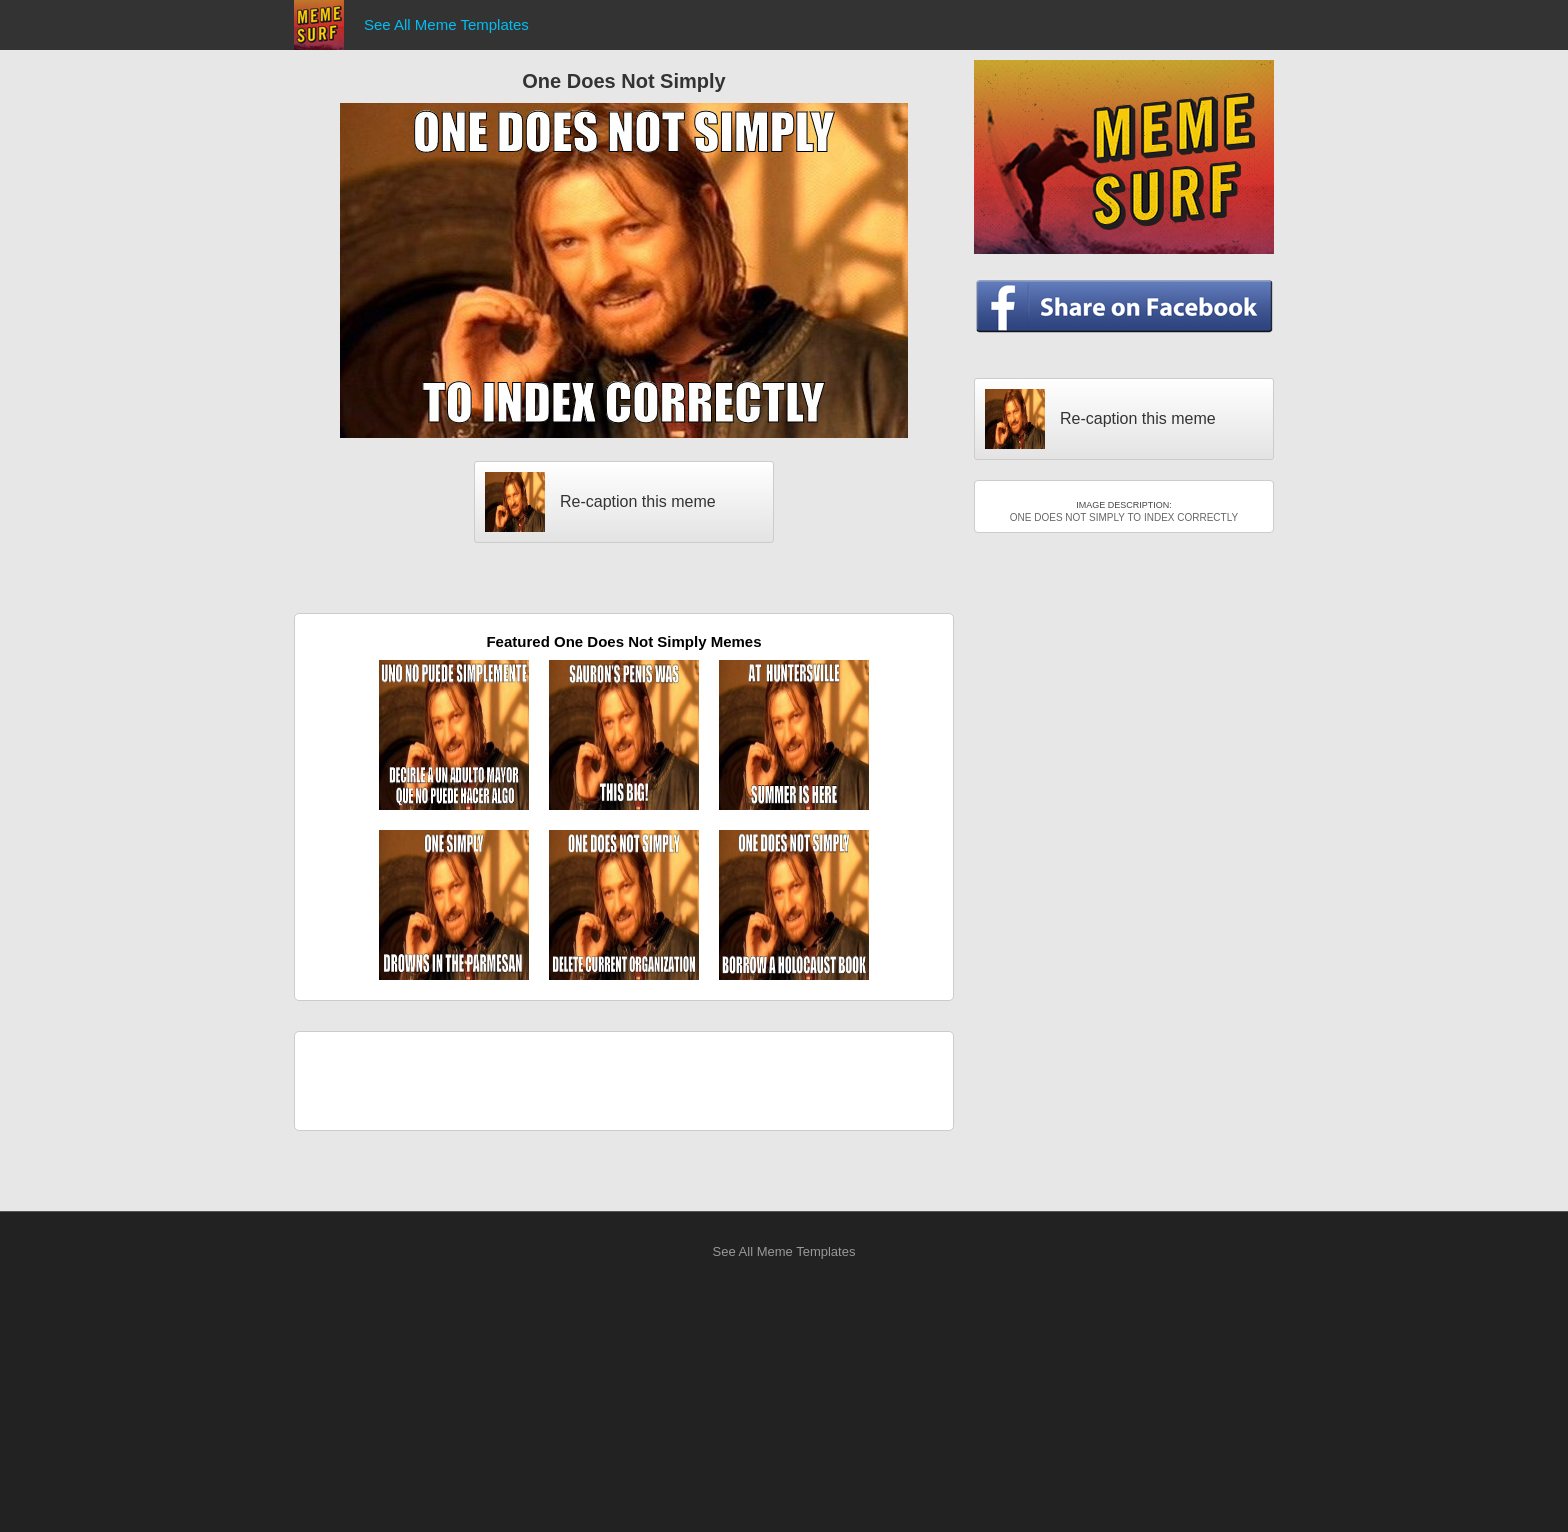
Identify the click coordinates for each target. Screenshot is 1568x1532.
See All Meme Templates (446, 24)
